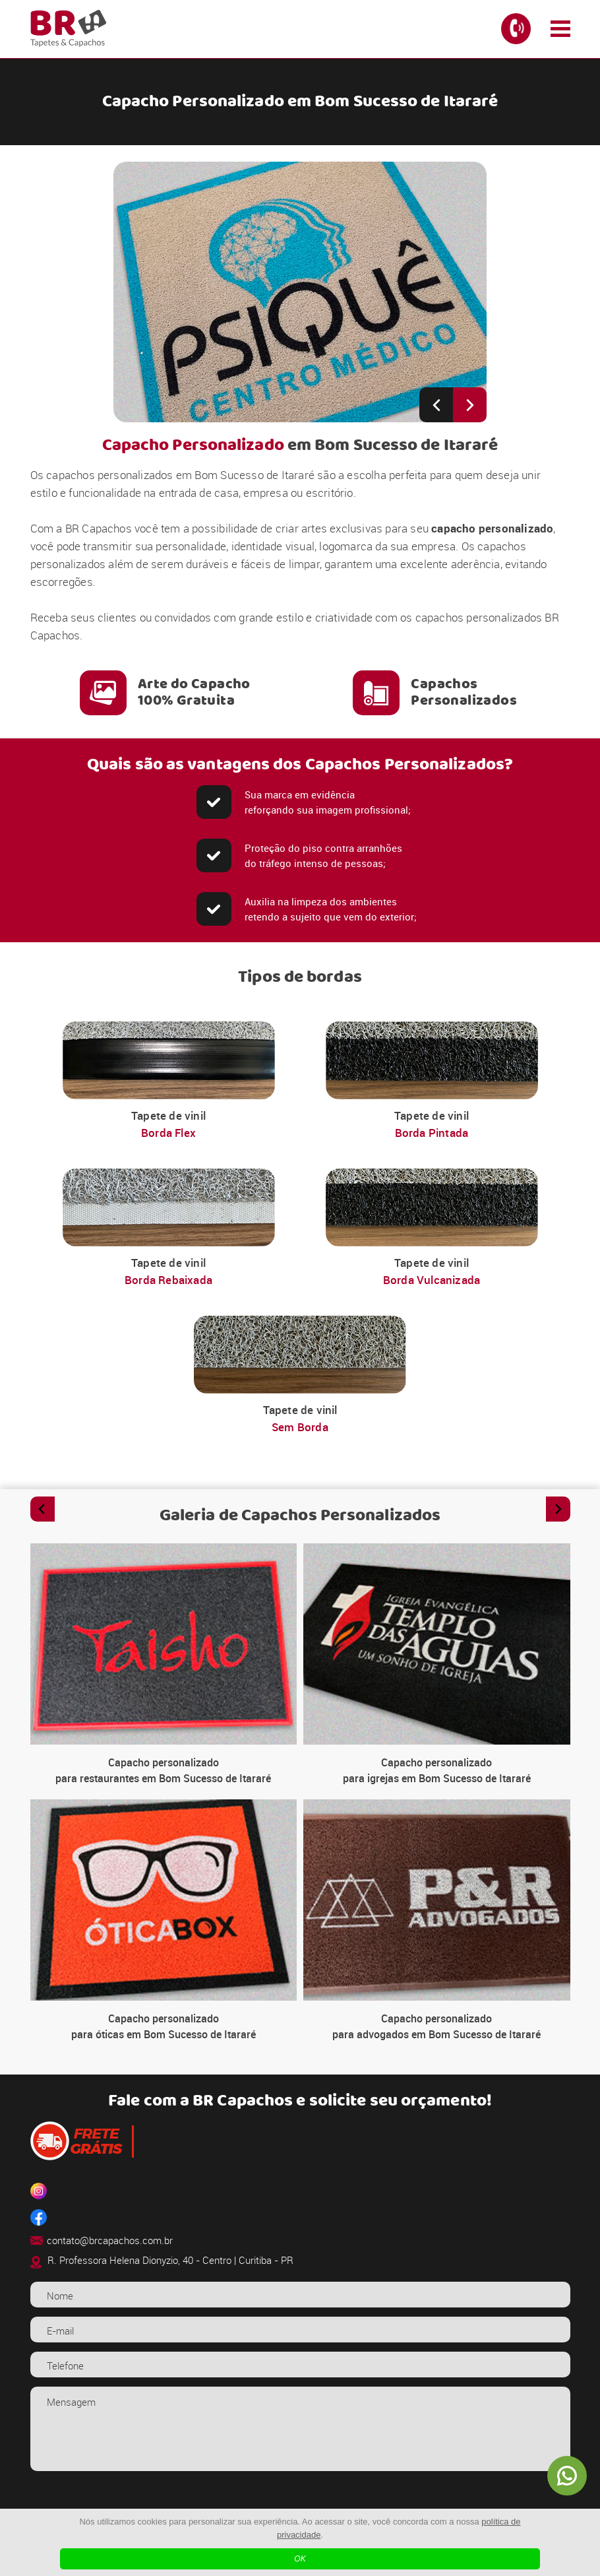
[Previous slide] (436, 404)
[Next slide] (470, 404)
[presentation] (300, 2506)
